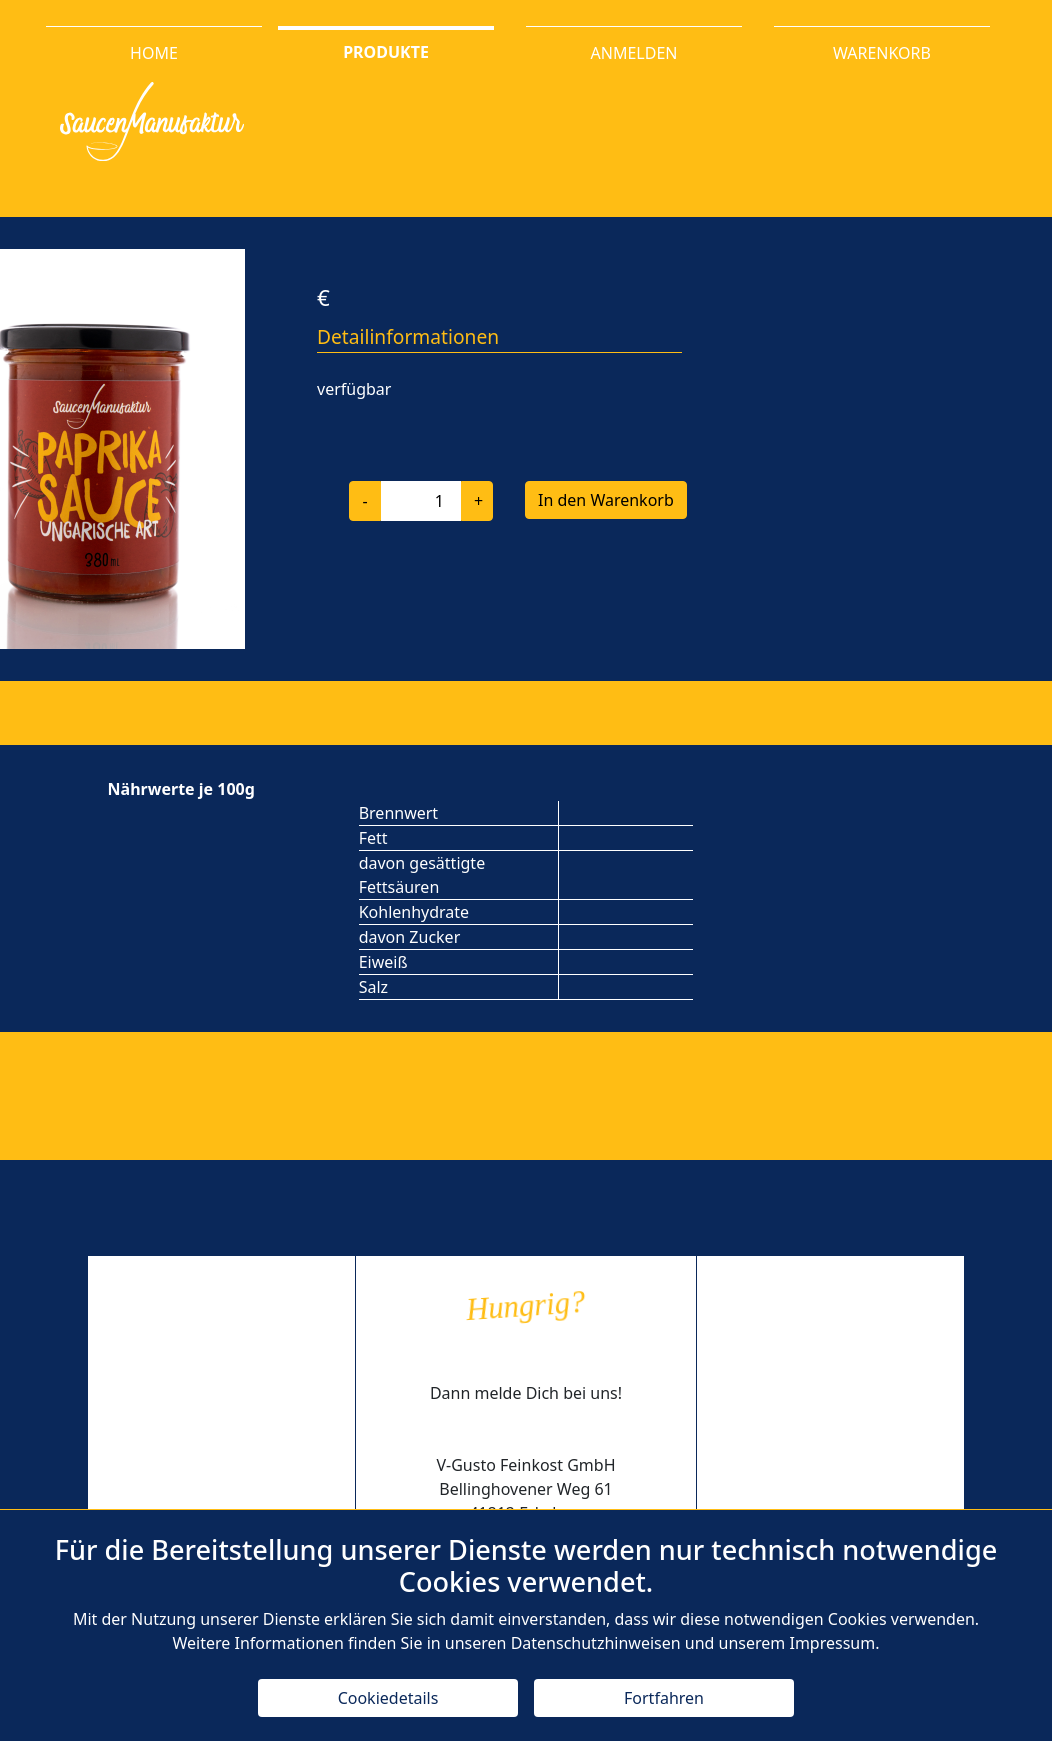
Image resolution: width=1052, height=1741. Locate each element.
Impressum (832, 1643)
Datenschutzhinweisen (596, 1643)
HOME (154, 53)
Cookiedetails (388, 1698)
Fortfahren (664, 1698)
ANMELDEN (634, 53)
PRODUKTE (386, 51)
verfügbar (354, 389)
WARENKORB (882, 53)
